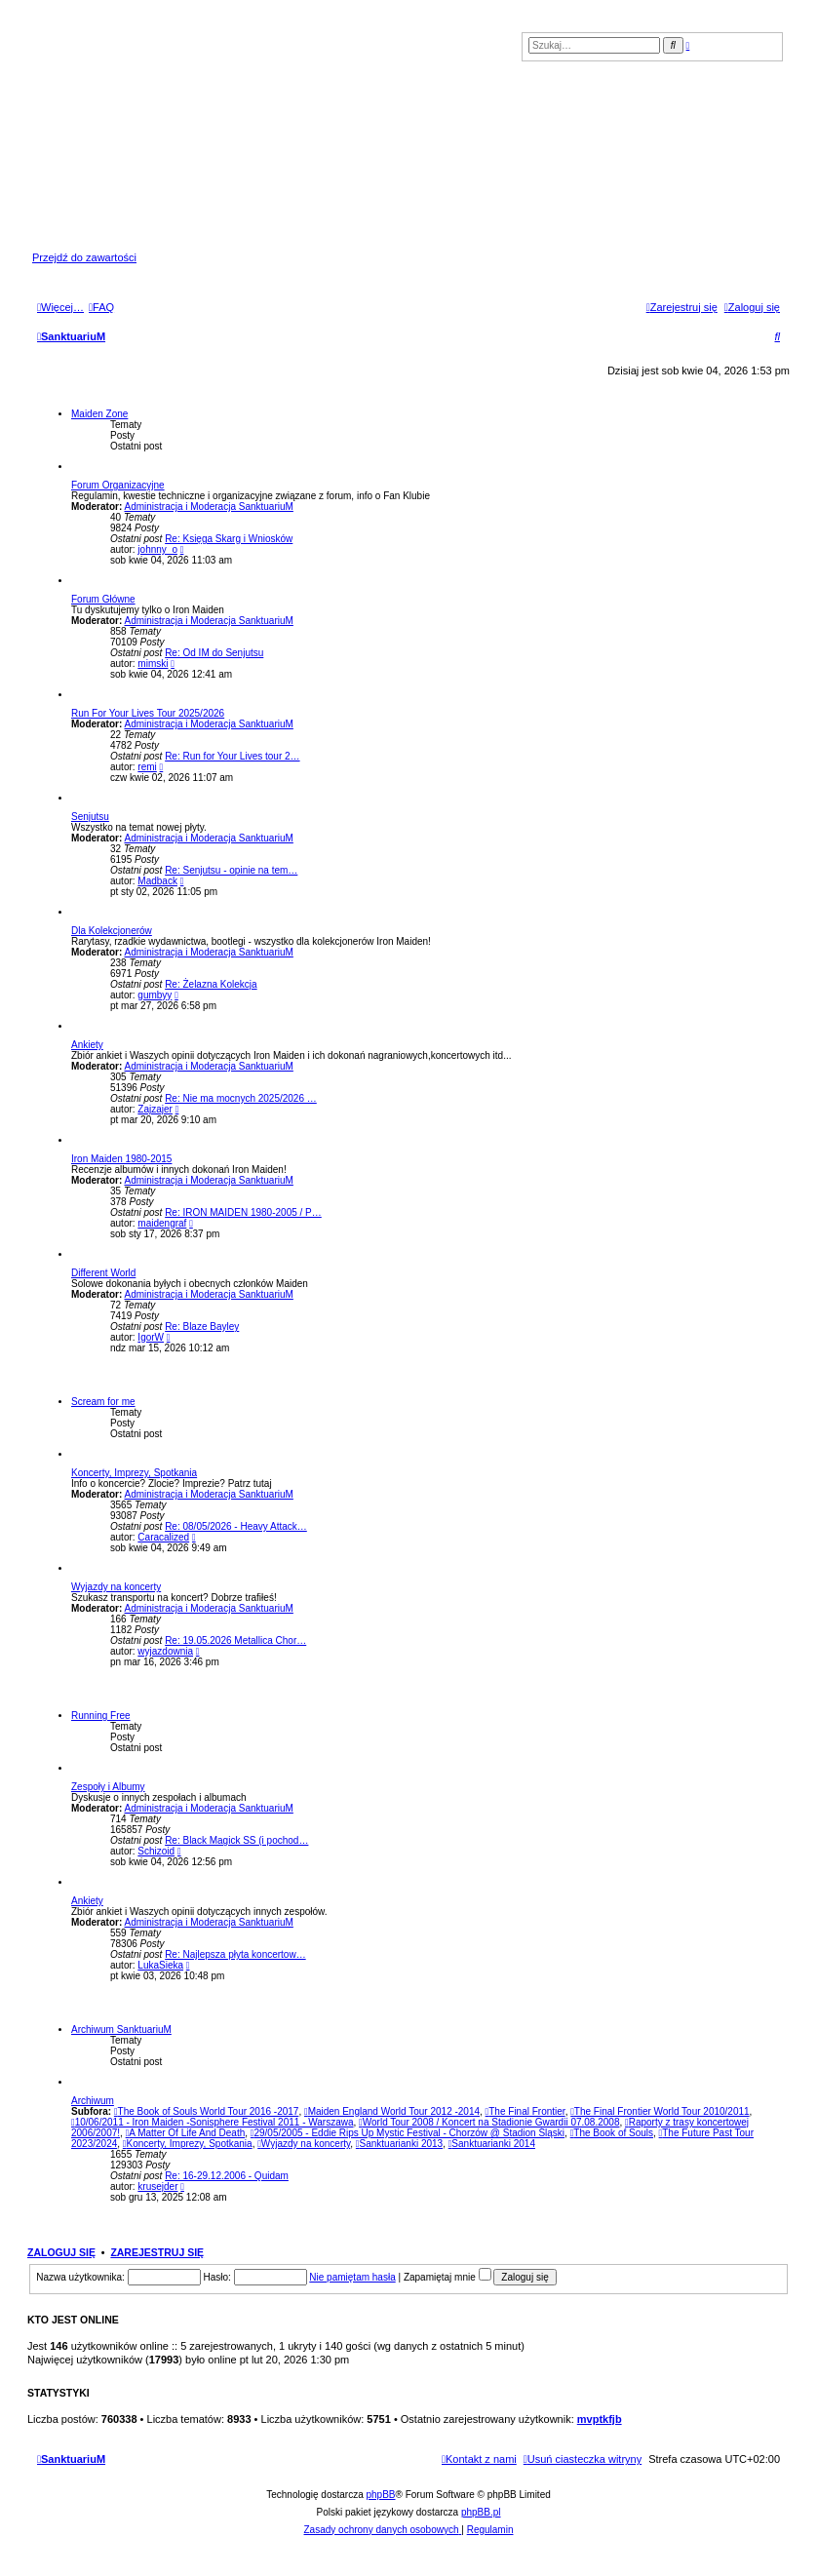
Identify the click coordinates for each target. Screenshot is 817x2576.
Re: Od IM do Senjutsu (214, 652)
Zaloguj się (61, 2252)
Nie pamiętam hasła (352, 2277)
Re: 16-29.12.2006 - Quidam (227, 2175)
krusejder (157, 2186)
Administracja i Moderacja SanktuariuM (208, 506)
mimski (152, 663)
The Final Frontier (525, 2111)
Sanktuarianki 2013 (399, 2143)
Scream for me (103, 1401)
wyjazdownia (165, 1651)
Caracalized (163, 1537)
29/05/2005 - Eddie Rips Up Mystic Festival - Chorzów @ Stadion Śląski (407, 2132)
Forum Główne (103, 599)
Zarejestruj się (157, 2252)
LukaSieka (160, 1965)
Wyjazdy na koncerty (116, 1586)
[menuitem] (101, 307)
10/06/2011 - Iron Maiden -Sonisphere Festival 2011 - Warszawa (212, 2122)
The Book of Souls (611, 2132)
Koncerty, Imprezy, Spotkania (134, 1472)
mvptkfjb (599, 2419)
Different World (103, 1273)
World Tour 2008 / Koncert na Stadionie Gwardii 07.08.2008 (489, 2122)
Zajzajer (155, 1109)
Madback (157, 881)
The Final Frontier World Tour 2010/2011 (659, 2111)
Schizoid (156, 1851)
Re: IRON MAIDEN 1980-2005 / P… (243, 1212)
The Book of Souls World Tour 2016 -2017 (206, 2111)
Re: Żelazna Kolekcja (211, 984)
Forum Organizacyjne (118, 485)
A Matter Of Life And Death (186, 2132)
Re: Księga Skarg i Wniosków (228, 538)
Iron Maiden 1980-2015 (121, 1158)
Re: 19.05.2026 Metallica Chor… (235, 1640)
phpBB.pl (481, 2512)
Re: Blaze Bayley (202, 1326)
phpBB (381, 2494)
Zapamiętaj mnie (447, 2277)
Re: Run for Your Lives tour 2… (232, 756)
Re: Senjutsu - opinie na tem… (231, 870)
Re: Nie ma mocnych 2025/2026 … (241, 1098)
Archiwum (92, 2100)
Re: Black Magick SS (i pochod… (236, 1840)
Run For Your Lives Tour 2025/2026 (147, 713)
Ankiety (87, 1044)
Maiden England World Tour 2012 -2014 (392, 2111)
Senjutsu (90, 816)
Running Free (101, 1715)
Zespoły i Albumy (108, 1786)
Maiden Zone (99, 414)
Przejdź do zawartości (84, 257)
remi (146, 766)
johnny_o (157, 549)
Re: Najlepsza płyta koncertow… (235, 1954)
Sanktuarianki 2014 (491, 2143)
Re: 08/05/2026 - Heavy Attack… (236, 1526)
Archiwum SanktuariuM (121, 2029)
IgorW (150, 1337)
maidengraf (161, 1223)
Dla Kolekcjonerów (111, 930)
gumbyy (154, 995)
